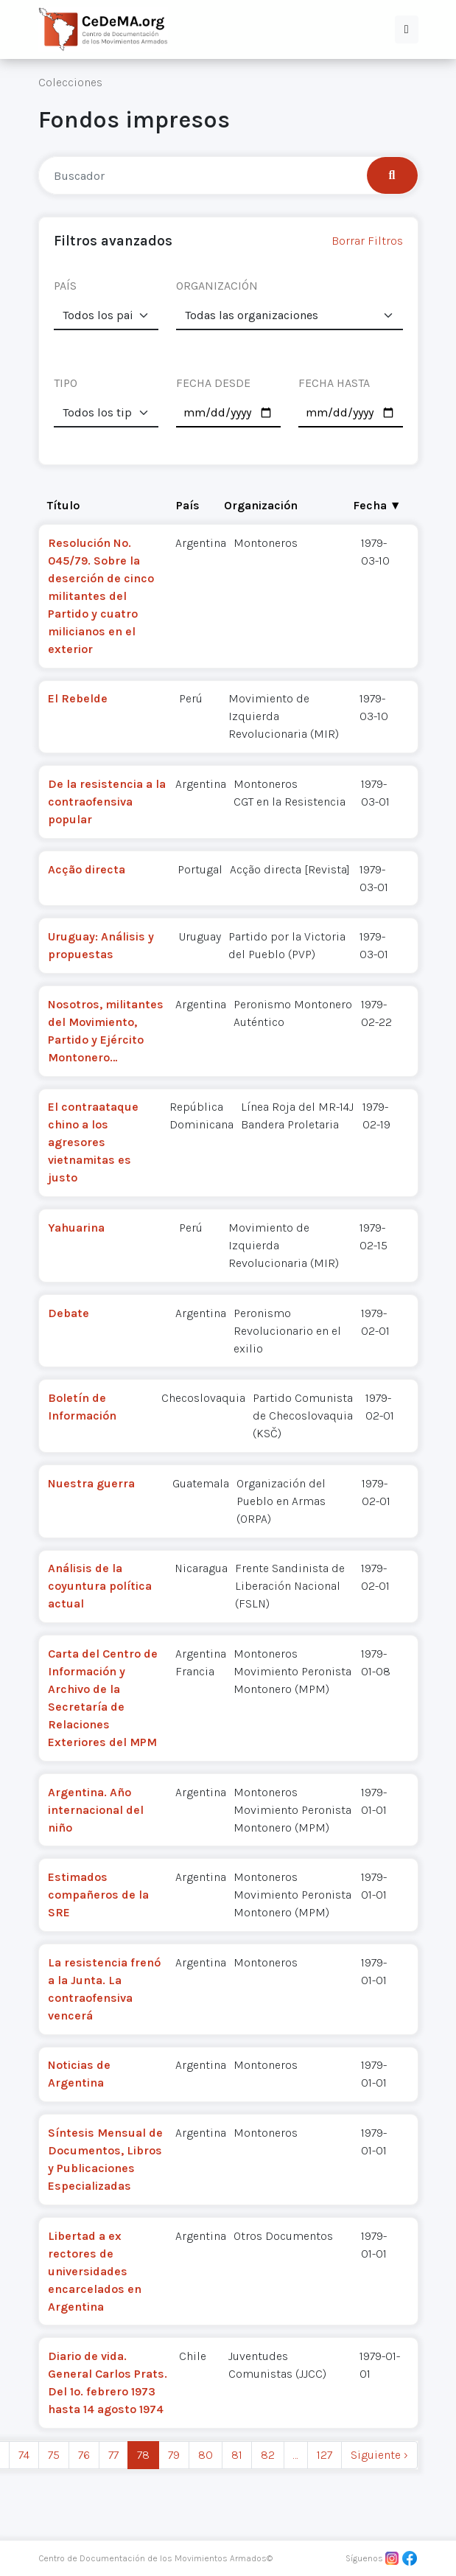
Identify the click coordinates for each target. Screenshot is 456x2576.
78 (143, 2455)
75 (54, 2455)
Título (63, 505)
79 (174, 2455)
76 (84, 2455)
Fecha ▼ (377, 505)
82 (268, 2455)
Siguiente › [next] (379, 2455)
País (188, 505)
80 (205, 2455)
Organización (261, 505)
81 (236, 2455)
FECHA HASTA (334, 383)
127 (324, 2455)
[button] (406, 29)
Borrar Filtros (367, 241)
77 (113, 2455)
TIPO (65, 383)
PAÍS (65, 286)
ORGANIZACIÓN (217, 286)
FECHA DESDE (213, 383)
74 (23, 2455)
